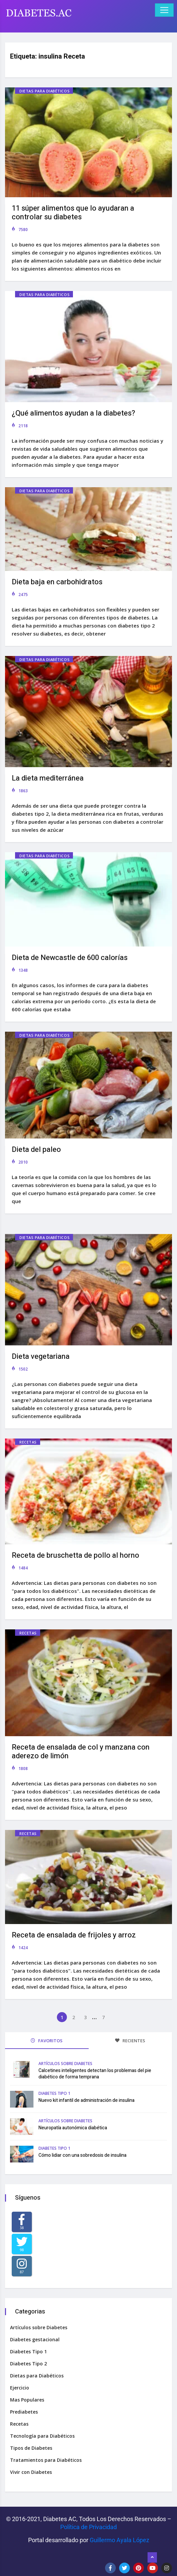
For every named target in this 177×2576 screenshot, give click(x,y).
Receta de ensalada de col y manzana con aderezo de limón (81, 1751)
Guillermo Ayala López (119, 2540)
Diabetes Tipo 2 (28, 2363)
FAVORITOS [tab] (47, 2041)
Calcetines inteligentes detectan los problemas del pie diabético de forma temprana (94, 2073)
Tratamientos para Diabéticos (46, 2460)
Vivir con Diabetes (31, 2472)
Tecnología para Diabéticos (42, 2436)
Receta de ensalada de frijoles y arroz (74, 1935)
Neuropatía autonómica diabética (72, 2127)
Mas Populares (27, 2400)
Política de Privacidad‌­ (88, 2526)
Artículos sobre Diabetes (65, 2063)
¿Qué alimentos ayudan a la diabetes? (73, 413)
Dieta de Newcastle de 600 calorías (69, 957)
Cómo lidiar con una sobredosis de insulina (82, 2155)
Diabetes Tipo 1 (54, 2093)
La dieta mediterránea (48, 778)
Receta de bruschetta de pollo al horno (75, 1555)
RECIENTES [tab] (130, 2041)
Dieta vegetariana (41, 1356)
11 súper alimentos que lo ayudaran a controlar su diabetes (73, 212)
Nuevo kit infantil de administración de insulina (86, 2100)
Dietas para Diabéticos (44, 90)
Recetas (28, 1442)
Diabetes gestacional (35, 2339)
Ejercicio (19, 2387)
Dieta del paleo (36, 1149)
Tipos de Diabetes (31, 2448)
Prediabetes (24, 2412)
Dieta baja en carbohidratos (57, 582)
